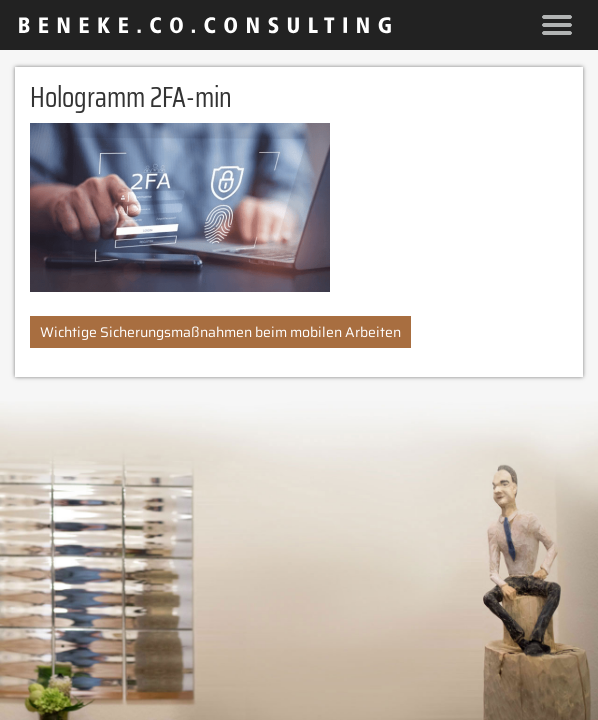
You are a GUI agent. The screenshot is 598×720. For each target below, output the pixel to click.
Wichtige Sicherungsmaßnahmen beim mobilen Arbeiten (220, 332)
